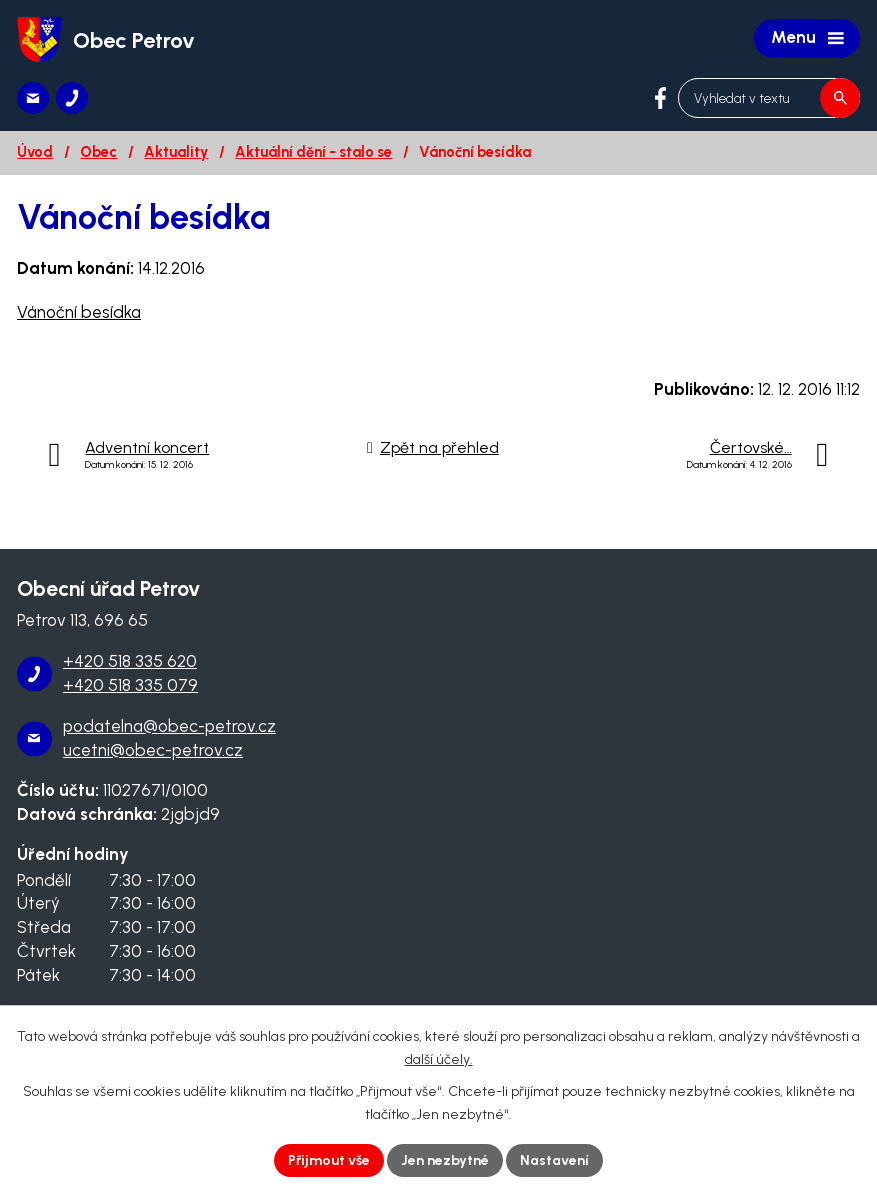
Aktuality (176, 152)
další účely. (439, 1059)
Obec (98, 152)
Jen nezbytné (445, 1160)
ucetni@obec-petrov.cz (153, 750)
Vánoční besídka (79, 312)
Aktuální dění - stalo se (313, 152)
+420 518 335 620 (130, 661)
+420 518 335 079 (130, 685)
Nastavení (554, 1160)
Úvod (35, 152)
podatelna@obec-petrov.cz (169, 726)
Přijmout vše (329, 1160)
